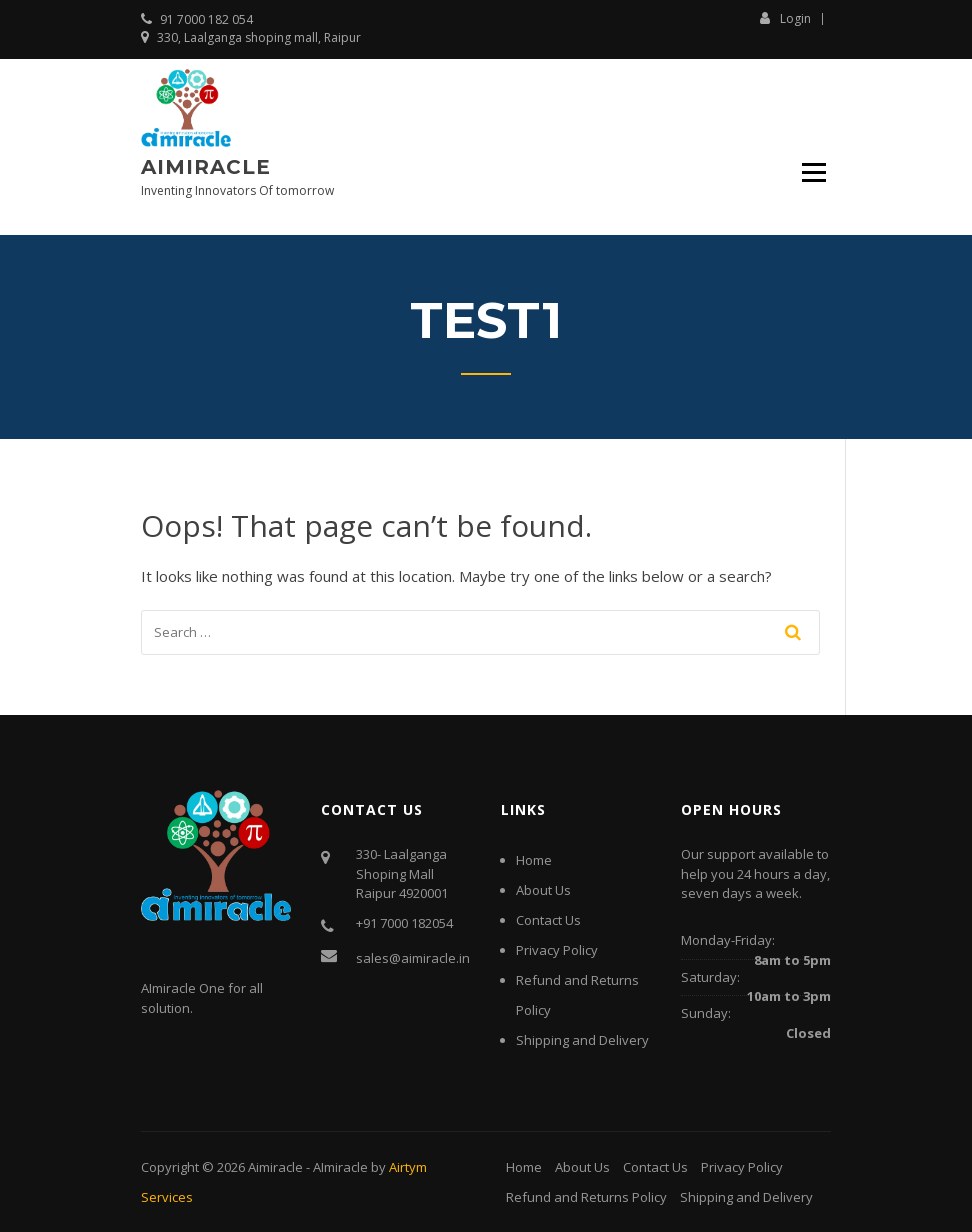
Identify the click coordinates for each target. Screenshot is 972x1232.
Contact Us (548, 920)
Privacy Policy (557, 950)
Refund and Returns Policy (586, 1197)
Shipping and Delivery (582, 1040)
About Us (543, 890)
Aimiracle (206, 167)
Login (785, 18)
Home (534, 860)
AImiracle (340, 1167)
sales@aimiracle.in (413, 958)
